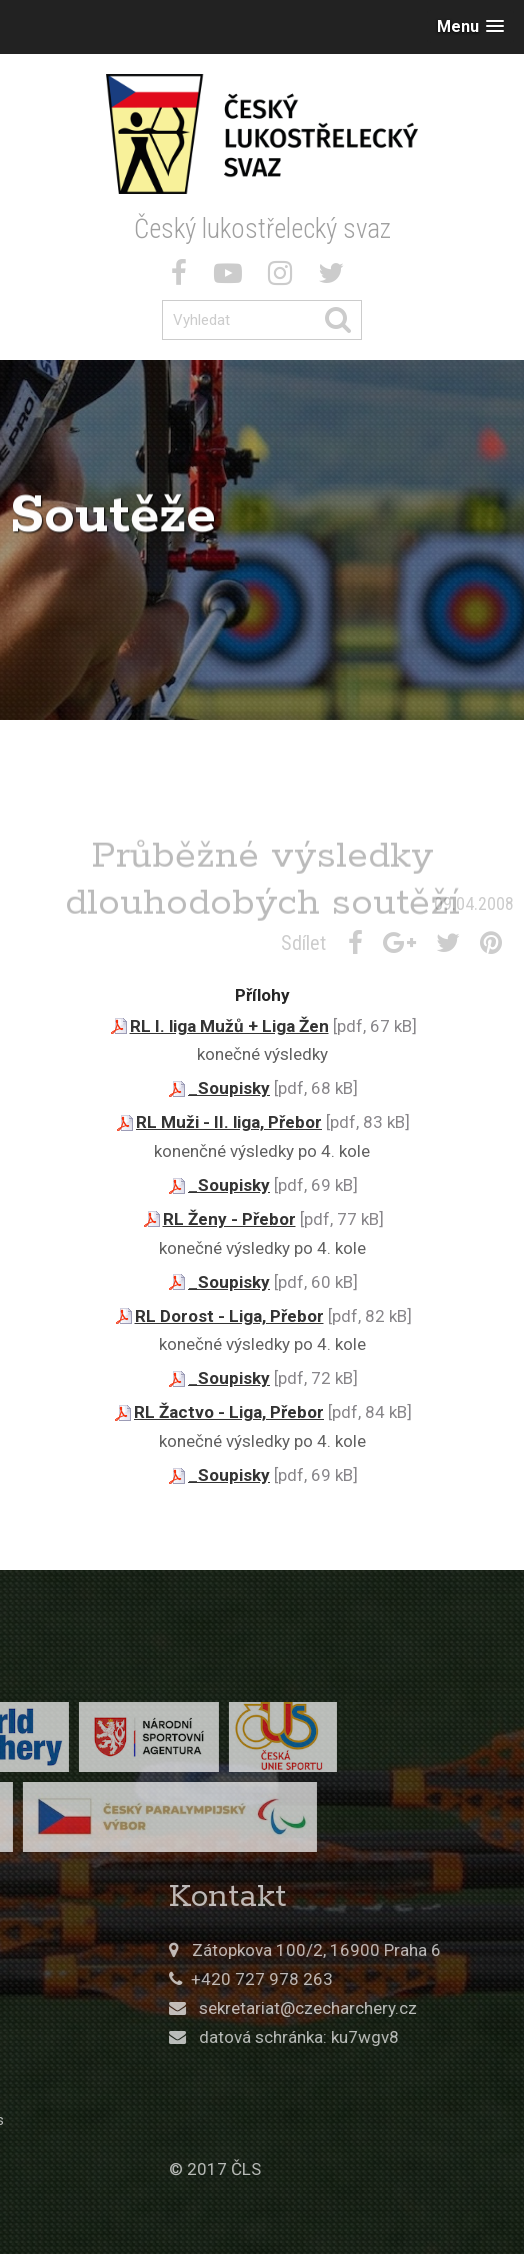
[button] (470, 26)
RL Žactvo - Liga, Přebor (229, 1412)
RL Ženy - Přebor (229, 1219)
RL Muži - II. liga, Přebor (229, 1122)
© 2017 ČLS (328, 2169)
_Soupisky (229, 1088)
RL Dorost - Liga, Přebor (229, 1316)
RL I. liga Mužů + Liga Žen (229, 1026)
